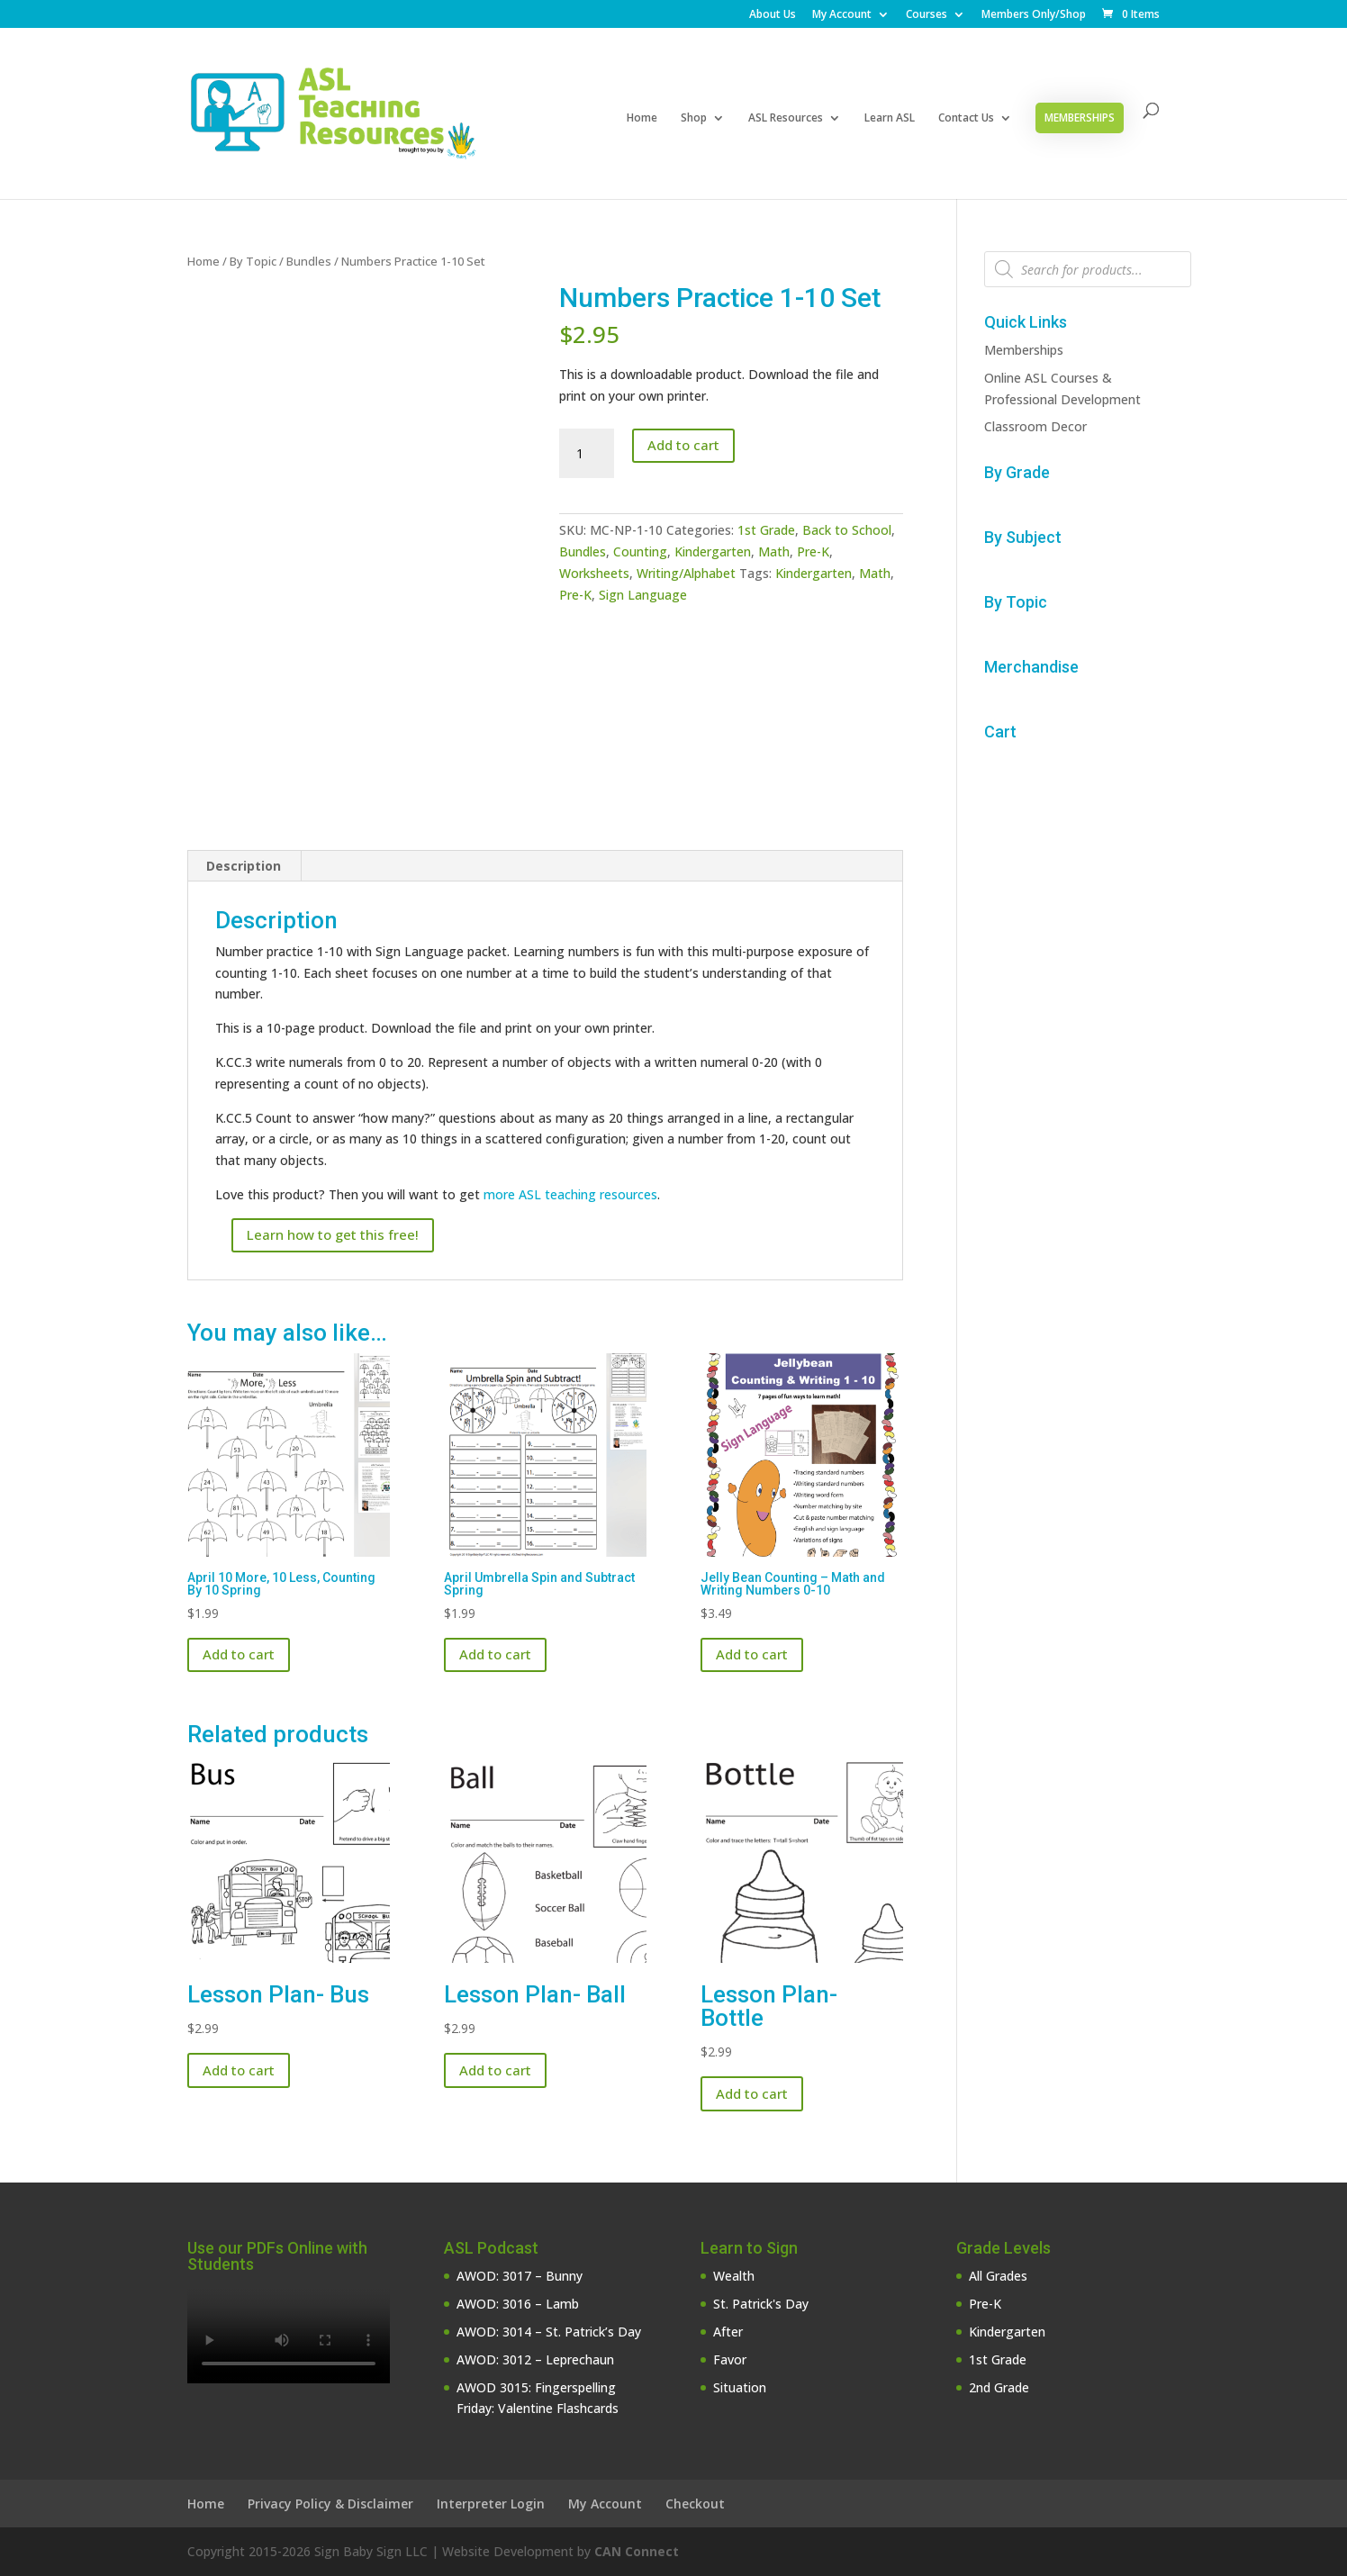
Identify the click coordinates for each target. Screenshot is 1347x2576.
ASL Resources (785, 118)
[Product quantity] (586, 454)
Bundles (308, 261)
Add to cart (683, 445)
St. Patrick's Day (761, 2303)
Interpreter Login (491, 2503)
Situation (739, 2387)
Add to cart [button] (239, 1654)
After (728, 2331)
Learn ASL (889, 118)
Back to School (846, 529)
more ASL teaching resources (570, 1194)
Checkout (695, 2503)
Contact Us (966, 118)
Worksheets (594, 573)
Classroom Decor (1035, 426)
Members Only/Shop (1033, 15)
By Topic (253, 261)
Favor (729, 2359)
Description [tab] (243, 865)
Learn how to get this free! (333, 1234)
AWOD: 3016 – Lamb (518, 2303)
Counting (640, 551)
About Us (772, 15)
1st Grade (766, 529)
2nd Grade (999, 2387)
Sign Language (643, 594)
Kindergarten (712, 551)
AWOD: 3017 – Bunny (520, 2275)
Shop (694, 118)
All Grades (998, 2275)
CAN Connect (636, 2551)
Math (774, 551)
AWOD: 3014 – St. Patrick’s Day (549, 2331)
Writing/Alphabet (686, 573)
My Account (842, 15)
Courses (926, 15)
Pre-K (813, 551)
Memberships (1079, 117)
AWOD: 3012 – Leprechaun (535, 2359)
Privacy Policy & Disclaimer (330, 2503)
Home (642, 118)
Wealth (734, 2275)
